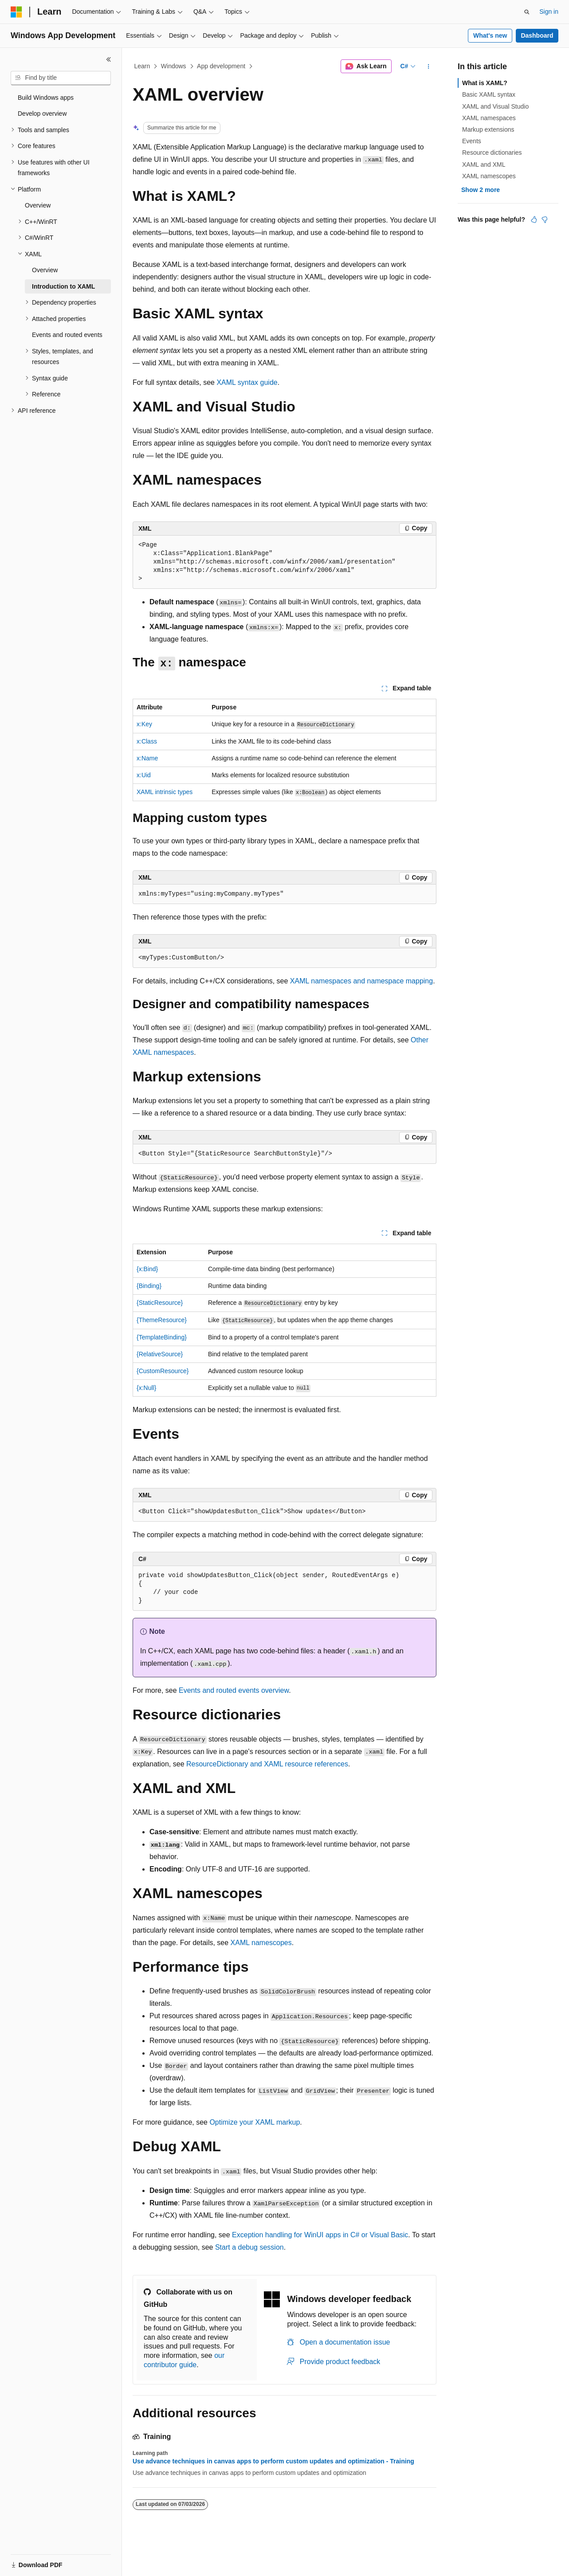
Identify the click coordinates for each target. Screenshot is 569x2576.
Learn (142, 66)
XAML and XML (484, 164)
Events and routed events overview (234, 1690)
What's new (490, 35)
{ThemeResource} (162, 1319)
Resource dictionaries (492, 152)
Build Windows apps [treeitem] (46, 97)
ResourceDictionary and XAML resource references (267, 1764)
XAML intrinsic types (164, 791)
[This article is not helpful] (544, 219)
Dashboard (537, 35)
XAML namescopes (261, 1942)
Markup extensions (488, 129)
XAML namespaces (489, 117)
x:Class (147, 741)
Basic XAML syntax (488, 94)
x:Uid (144, 775)
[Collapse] (108, 59)
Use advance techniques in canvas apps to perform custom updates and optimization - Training (273, 2461)
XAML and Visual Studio (495, 106)
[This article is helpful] (534, 219)
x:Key (144, 724)
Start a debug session (249, 2247)
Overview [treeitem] (38, 205)
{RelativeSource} (160, 1354)
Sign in (548, 11)
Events (471, 141)
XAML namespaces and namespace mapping (361, 981)
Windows (173, 66)
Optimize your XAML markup (254, 2122)
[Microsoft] (16, 12)
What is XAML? (484, 82)
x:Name (147, 758)
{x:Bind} (147, 1268)
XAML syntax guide (246, 382)
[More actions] (428, 66)
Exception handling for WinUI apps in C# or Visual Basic (320, 2235)
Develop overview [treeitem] (42, 113)
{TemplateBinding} (162, 1337)
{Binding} (149, 1285)
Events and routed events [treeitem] (67, 334)
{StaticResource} (160, 1302)
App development (221, 66)
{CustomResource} (163, 1370)
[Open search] (527, 12)
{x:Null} (146, 1387)
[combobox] (61, 78)
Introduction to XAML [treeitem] (63, 286)
